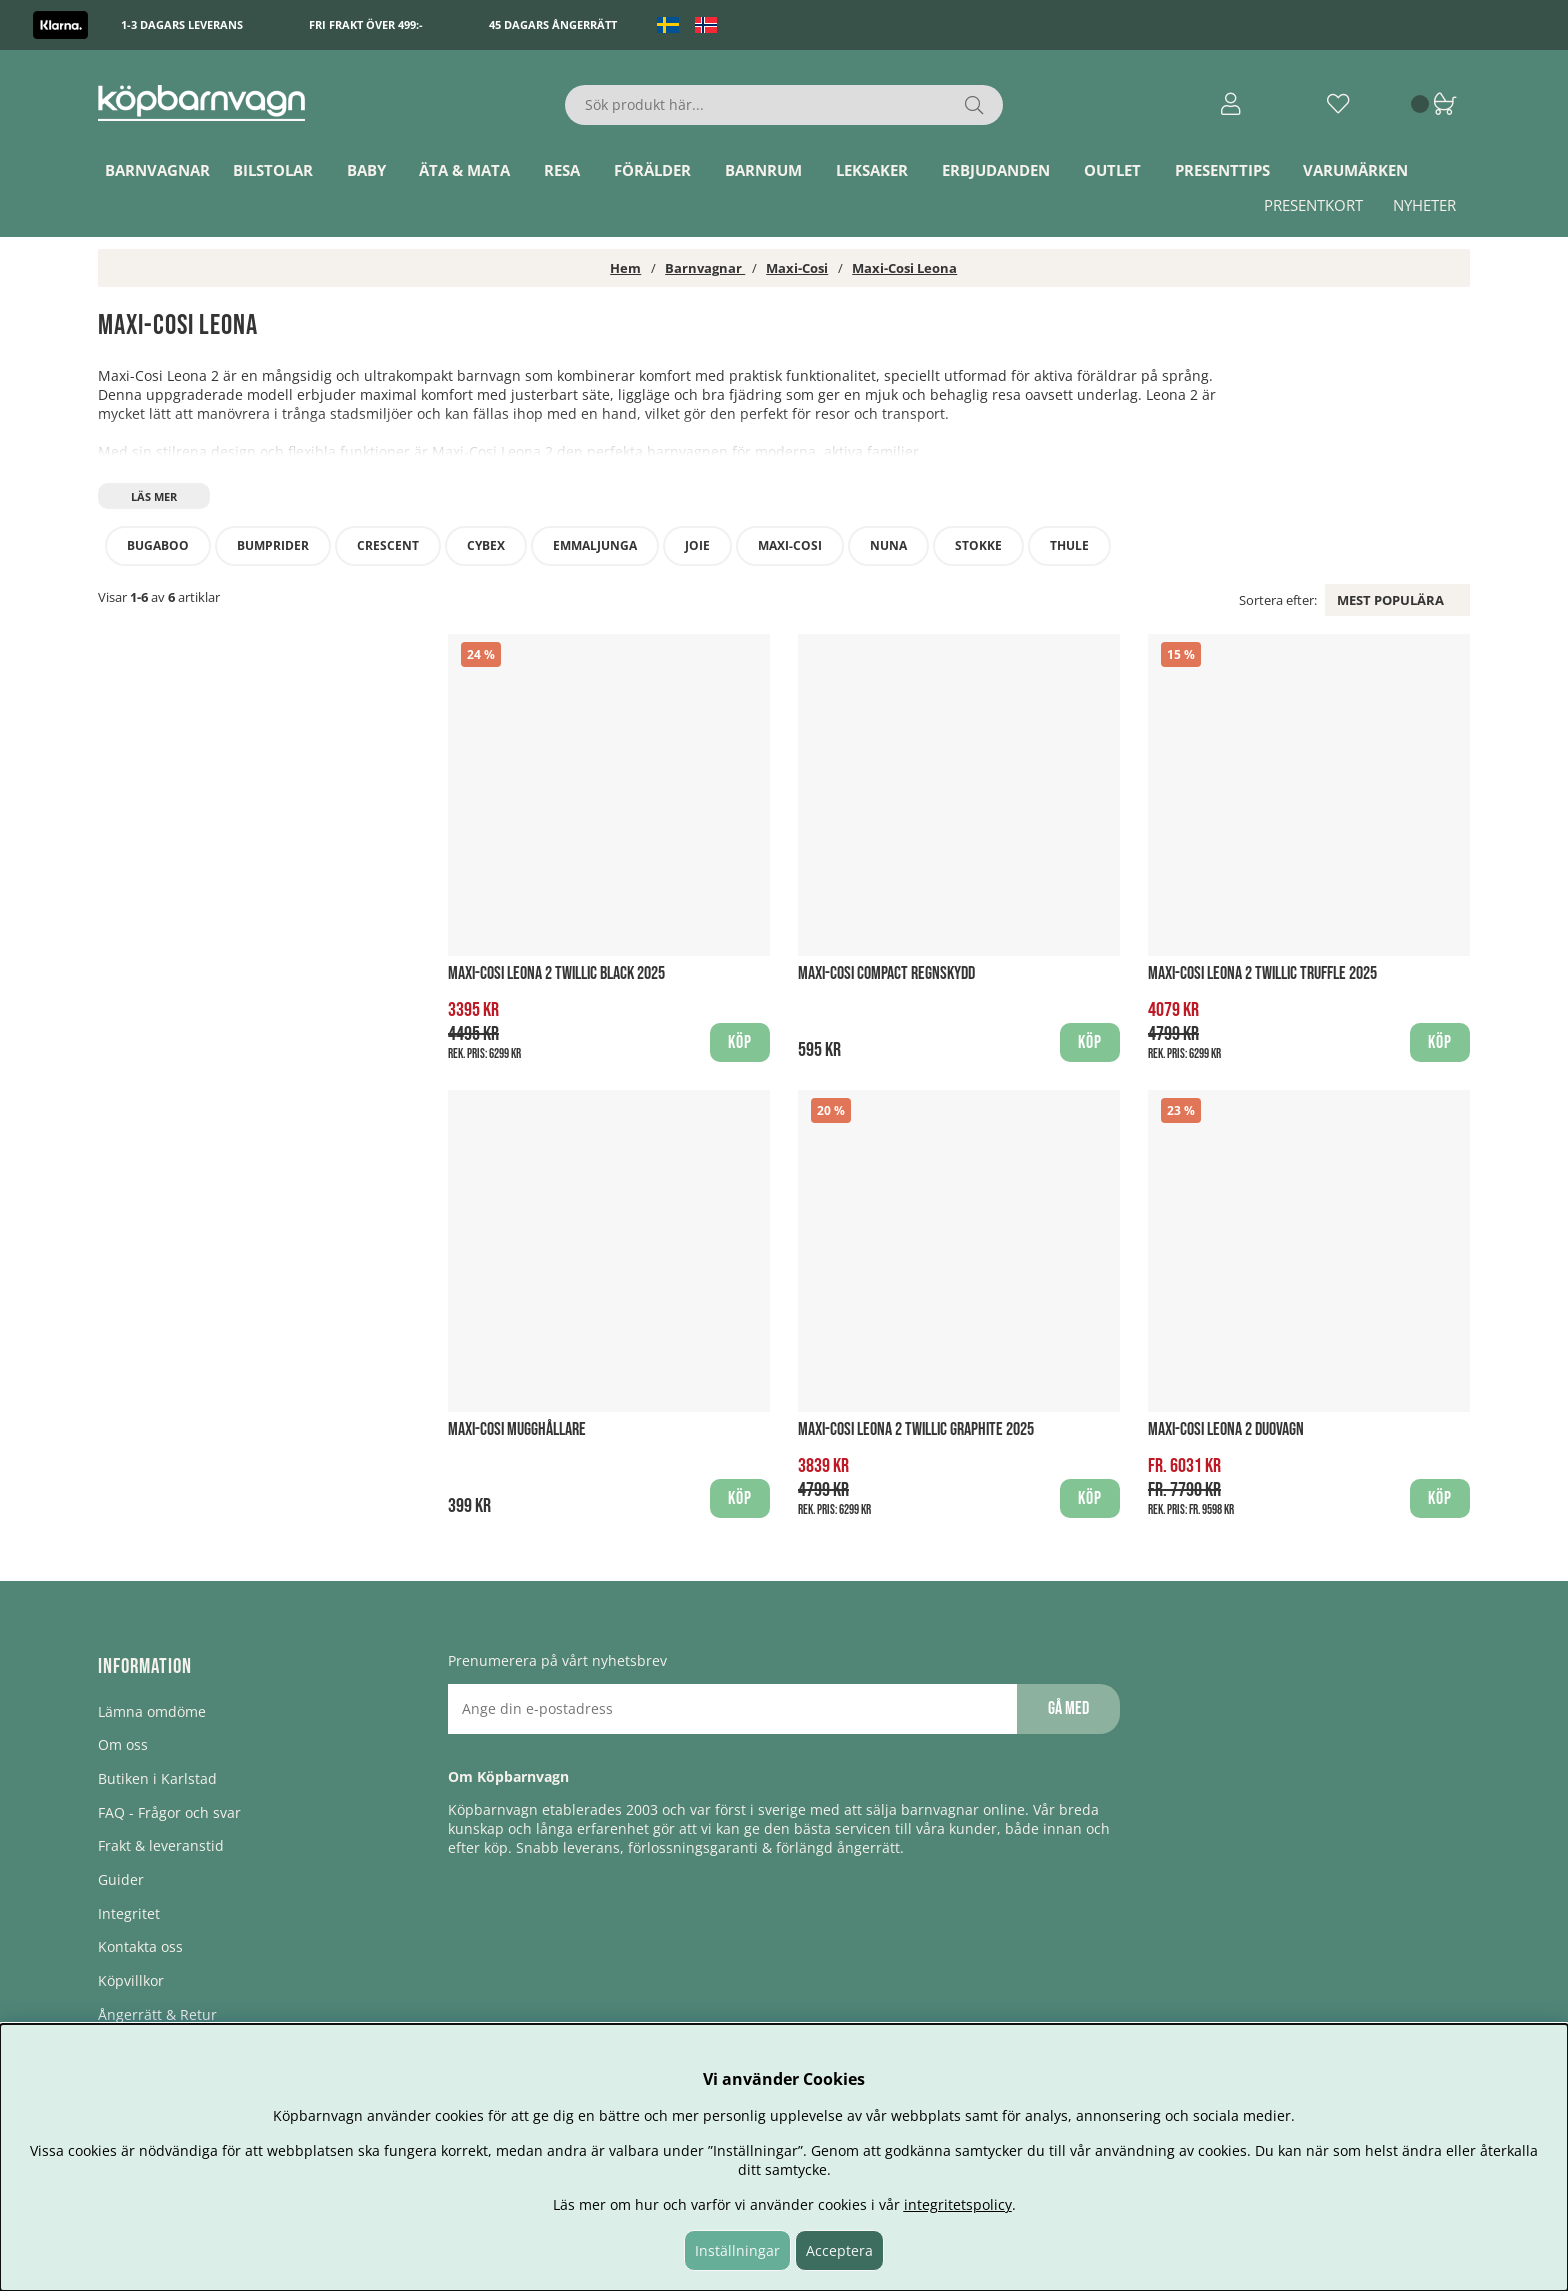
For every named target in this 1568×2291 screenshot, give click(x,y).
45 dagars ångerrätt (553, 24)
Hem (625, 268)
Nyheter (1424, 205)
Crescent (388, 545)
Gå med (1068, 1708)
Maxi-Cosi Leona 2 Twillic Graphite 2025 (916, 1429)
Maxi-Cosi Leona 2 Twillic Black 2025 (556, 973)
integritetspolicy (958, 2204)
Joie (697, 545)
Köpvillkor (131, 1980)
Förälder (652, 170)
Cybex (486, 545)
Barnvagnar (157, 170)
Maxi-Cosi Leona (904, 268)
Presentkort (1313, 205)
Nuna (888, 545)
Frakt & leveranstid (161, 1845)
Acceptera (839, 2250)
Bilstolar (273, 170)
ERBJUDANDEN (996, 170)
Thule (1069, 545)
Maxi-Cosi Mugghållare (517, 1429)
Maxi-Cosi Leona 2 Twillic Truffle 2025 (1262, 973)
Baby (366, 170)
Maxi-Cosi (797, 268)
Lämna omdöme (152, 1711)
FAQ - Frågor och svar (169, 1812)
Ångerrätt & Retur (157, 2014)
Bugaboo (158, 545)
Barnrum (763, 170)
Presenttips (1222, 170)
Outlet (1112, 170)
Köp (1440, 1498)
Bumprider (273, 545)
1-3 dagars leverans (182, 24)
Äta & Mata (464, 170)
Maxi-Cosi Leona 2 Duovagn (1226, 1429)
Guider (121, 1879)
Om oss (123, 1744)
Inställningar (737, 2250)
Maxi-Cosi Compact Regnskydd (886, 973)
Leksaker (872, 170)
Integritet (129, 1913)
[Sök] (784, 105)
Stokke (978, 545)
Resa (562, 170)
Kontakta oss (140, 1946)
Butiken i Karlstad (157, 1778)
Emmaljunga (595, 545)
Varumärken (1355, 170)
